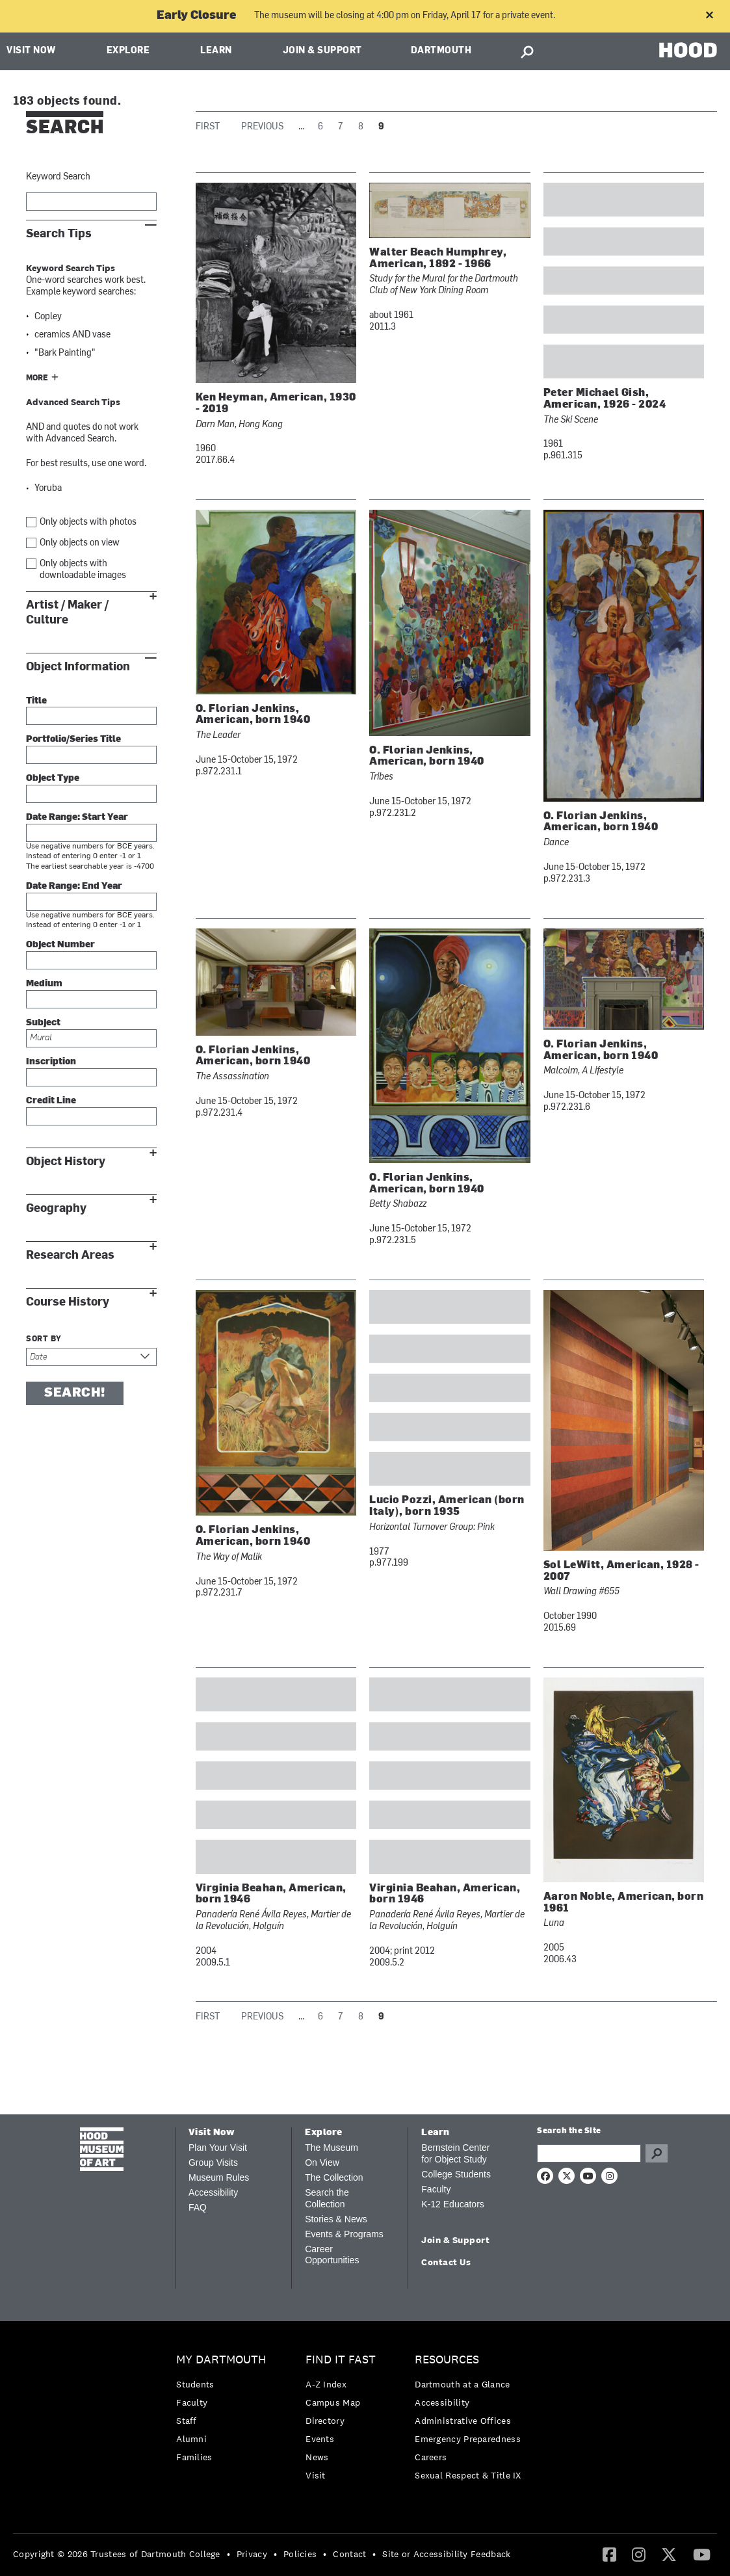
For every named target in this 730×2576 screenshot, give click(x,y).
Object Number (60, 945)
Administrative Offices (463, 2420)
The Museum (331, 2147)
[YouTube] (701, 2554)
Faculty (435, 2189)
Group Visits (213, 2162)
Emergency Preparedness (468, 2439)
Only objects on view (80, 543)
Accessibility (213, 2192)
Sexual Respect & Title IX (468, 2475)
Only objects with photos (88, 522)
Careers (431, 2457)
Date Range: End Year (74, 886)
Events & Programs (344, 2234)
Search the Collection (327, 2198)
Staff (186, 2420)
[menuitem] (224, 2412)
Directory (325, 2420)
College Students (456, 2174)
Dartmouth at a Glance (462, 2384)
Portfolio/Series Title (73, 739)
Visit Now (31, 51)
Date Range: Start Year (77, 817)
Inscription (51, 1062)
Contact (349, 2554)
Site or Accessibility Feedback (446, 2554)
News (317, 2457)
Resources (447, 2360)
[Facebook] (609, 2554)
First (208, 127)
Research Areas (70, 1255)
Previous (262, 127)
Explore (128, 51)
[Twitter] (669, 2554)
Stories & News (336, 2219)
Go (656, 2153)
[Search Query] (589, 2153)
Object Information (78, 667)
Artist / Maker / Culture (67, 612)
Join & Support (322, 51)
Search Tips (59, 234)
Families (194, 2457)
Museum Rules (219, 2177)
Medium (44, 984)
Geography (56, 1208)
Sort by (44, 1339)
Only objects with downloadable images (83, 570)
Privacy (252, 2554)
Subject (43, 1023)
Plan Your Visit (218, 2147)
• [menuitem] (228, 2554)
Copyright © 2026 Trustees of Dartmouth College (116, 2554)
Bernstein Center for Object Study (455, 2153)
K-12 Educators (452, 2204)
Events (320, 2439)
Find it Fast (341, 2360)
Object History (65, 1161)
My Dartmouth (221, 2360)
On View (322, 2162)
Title (36, 701)
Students (195, 2384)
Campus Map (333, 2402)
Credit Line (51, 1101)
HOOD (688, 50)
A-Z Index (326, 2384)
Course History (67, 1302)
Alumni (191, 2439)
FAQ (198, 2207)
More (37, 378)
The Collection (334, 2177)
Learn (216, 51)
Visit (316, 2475)
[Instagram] (638, 2554)
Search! (74, 1393)
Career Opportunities (332, 2255)
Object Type (52, 778)
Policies (300, 2554)
